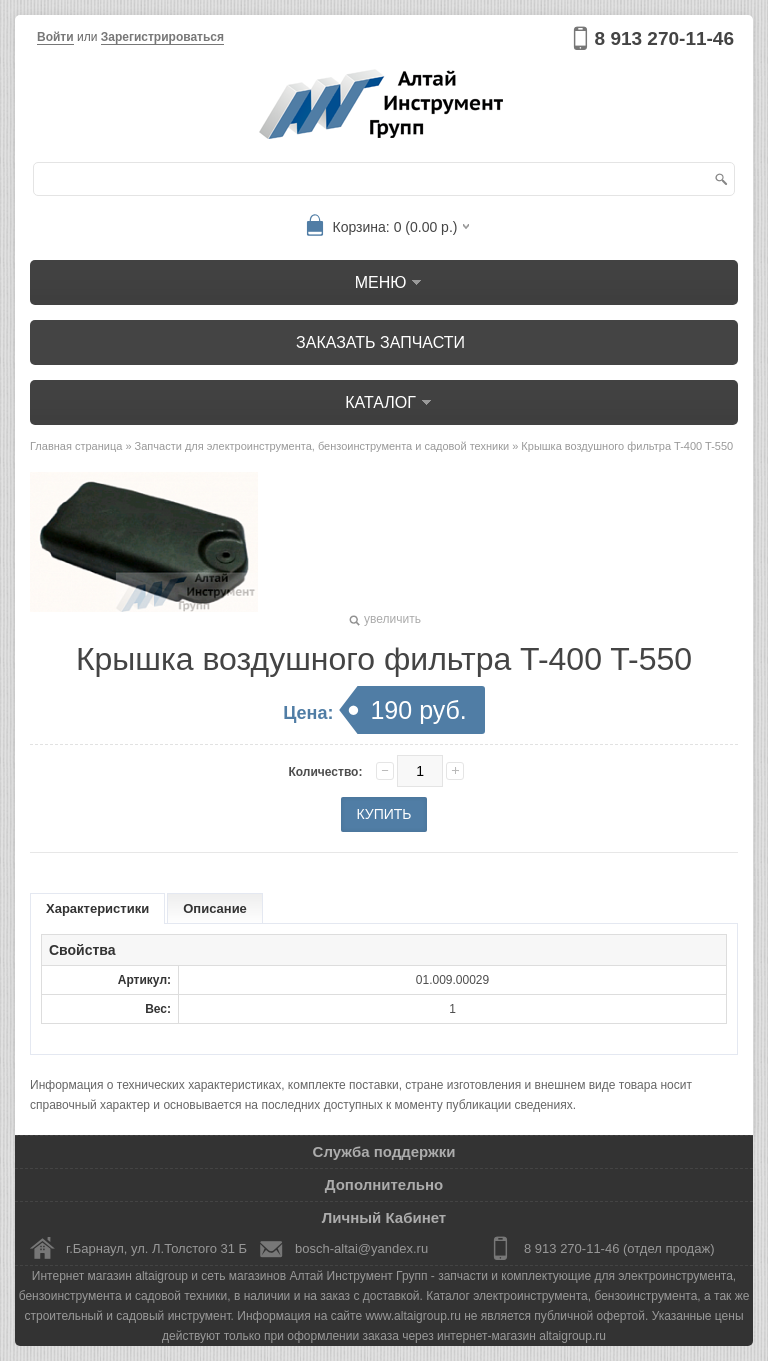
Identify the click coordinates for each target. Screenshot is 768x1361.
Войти (55, 37)
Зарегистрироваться (162, 37)
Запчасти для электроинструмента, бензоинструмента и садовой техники (322, 446)
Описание (215, 908)
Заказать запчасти (380, 342)
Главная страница (76, 446)
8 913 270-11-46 (664, 38)
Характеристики (97, 908)
